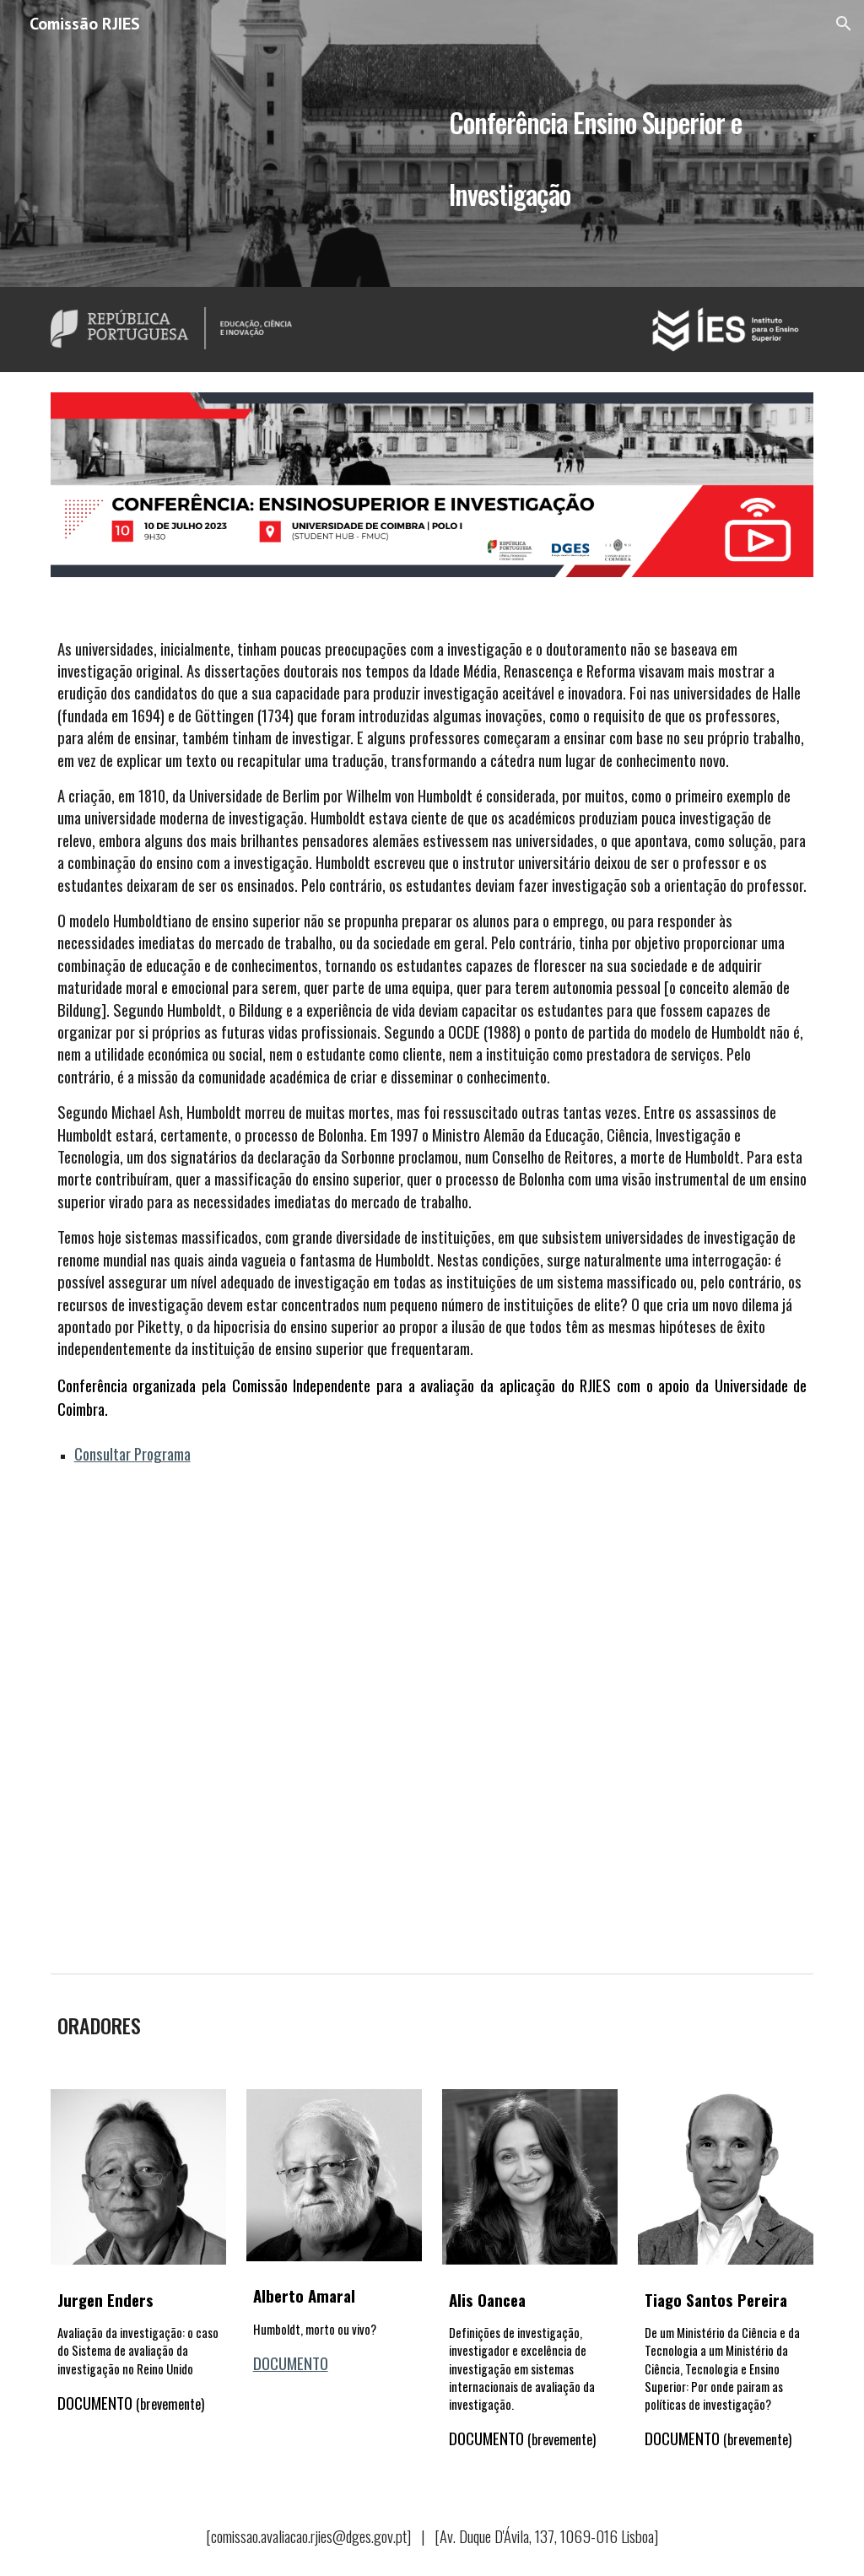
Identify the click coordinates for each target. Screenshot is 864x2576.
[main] (628, 144)
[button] (844, 23)
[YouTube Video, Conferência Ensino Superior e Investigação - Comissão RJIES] (432, 1730)
